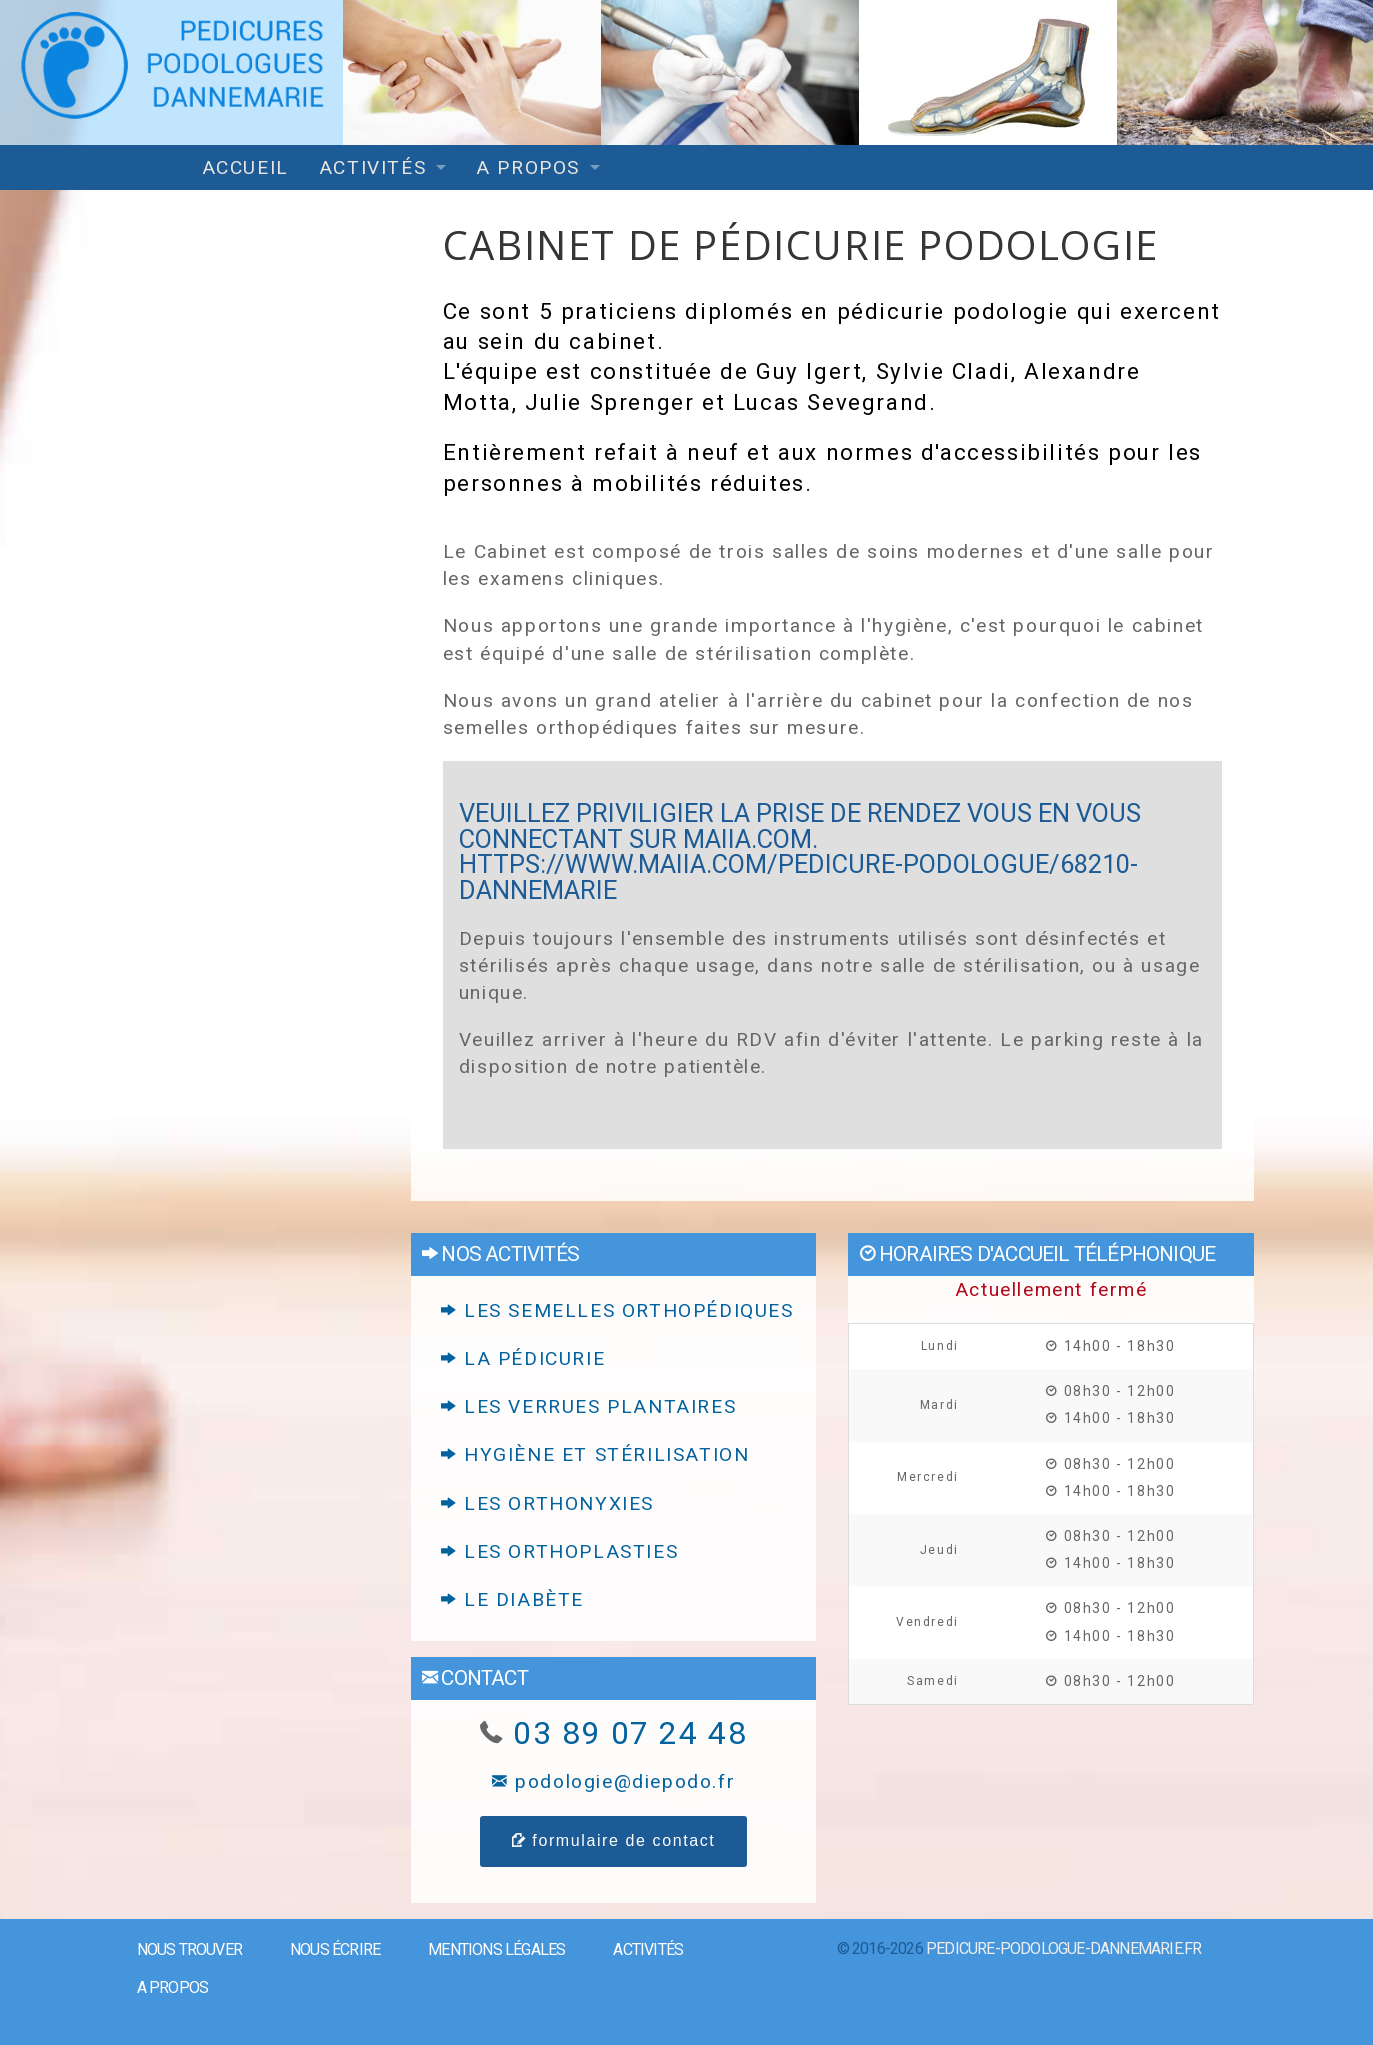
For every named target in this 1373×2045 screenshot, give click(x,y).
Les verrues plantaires (588, 1406)
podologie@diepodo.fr (613, 1781)
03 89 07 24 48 (630, 1733)
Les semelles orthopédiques (617, 1310)
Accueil (245, 167)
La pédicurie (523, 1358)
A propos (528, 167)
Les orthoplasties (559, 1551)
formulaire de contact (614, 1840)
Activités (372, 167)
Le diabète (512, 1599)
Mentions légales (496, 1949)
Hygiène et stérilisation (595, 1454)
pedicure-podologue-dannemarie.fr (1063, 1948)
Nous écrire (335, 1949)
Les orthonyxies (547, 1503)
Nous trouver (189, 1949)
